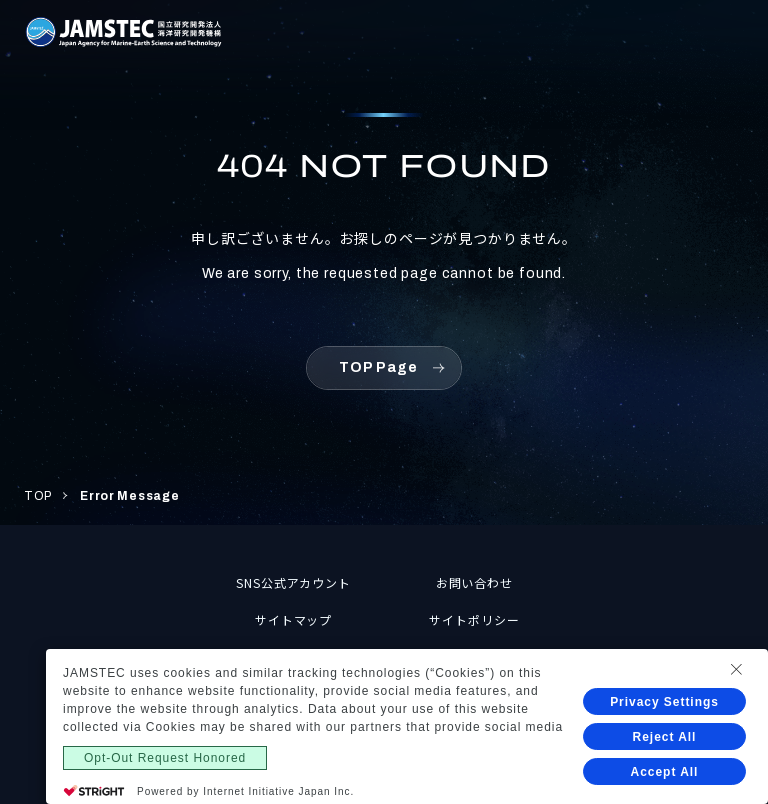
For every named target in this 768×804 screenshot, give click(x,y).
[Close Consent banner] (736, 669)
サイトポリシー (474, 619)
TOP (38, 496)
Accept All (665, 772)
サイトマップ (294, 619)
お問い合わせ (475, 582)
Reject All (665, 737)
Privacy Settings (664, 702)
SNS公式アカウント (294, 582)
